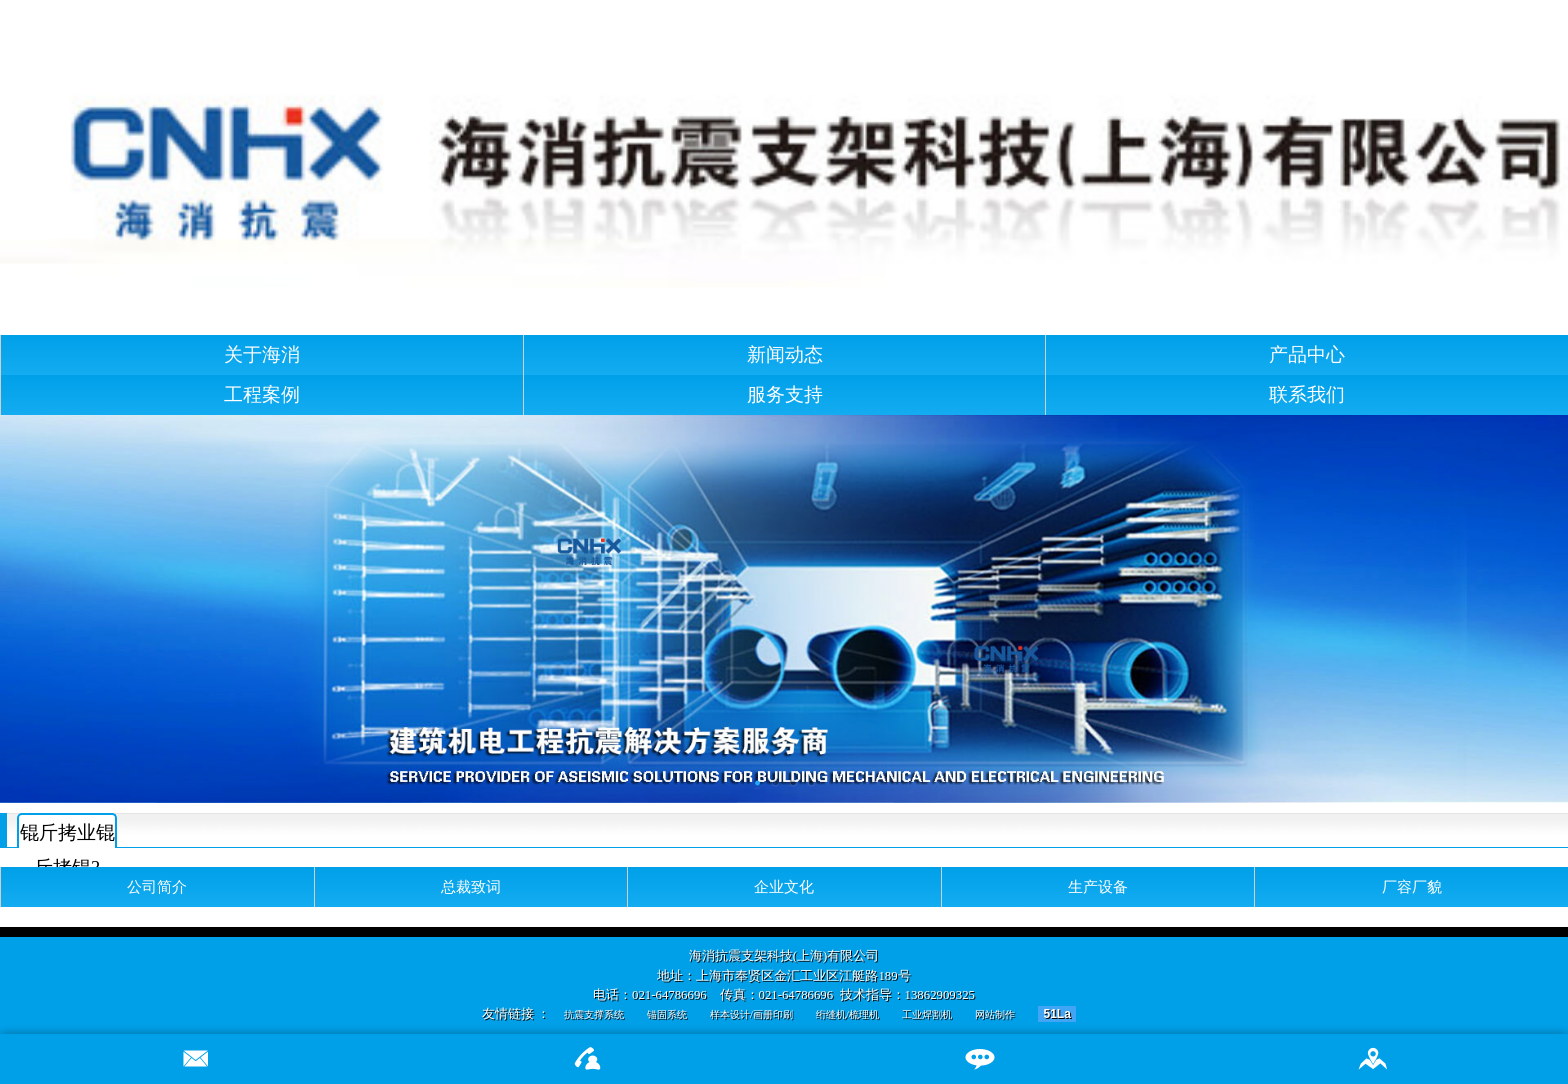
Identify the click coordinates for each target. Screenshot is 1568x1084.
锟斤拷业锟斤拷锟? (67, 835)
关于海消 (262, 354)
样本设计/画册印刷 (751, 1014)
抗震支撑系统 (594, 1014)
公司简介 (157, 886)
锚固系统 (667, 1014)
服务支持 (785, 394)
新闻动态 (785, 354)
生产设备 (1098, 886)
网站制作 (995, 1014)
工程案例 (262, 394)
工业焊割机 (927, 1014)
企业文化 (784, 886)
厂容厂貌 (1412, 886)
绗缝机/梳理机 (847, 1014)
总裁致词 (471, 886)
